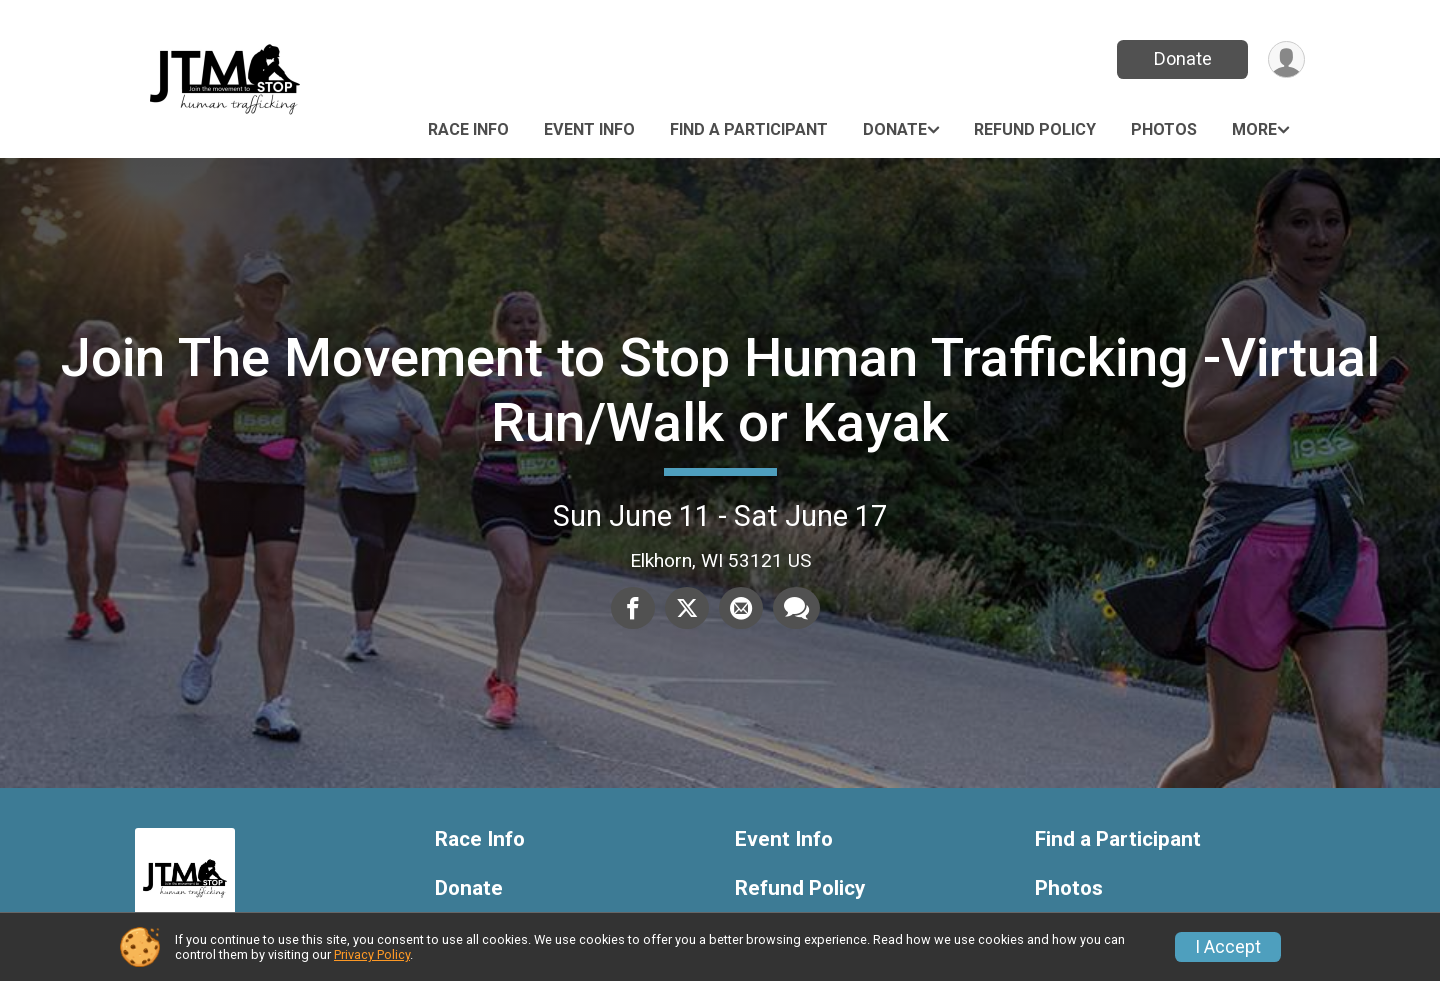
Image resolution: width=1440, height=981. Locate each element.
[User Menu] (1286, 59)
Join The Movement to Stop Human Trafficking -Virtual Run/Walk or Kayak (720, 389)
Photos (1164, 129)
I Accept (1228, 947)
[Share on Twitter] (687, 608)
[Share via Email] (741, 608)
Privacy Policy (372, 954)
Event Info (589, 129)
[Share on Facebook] (633, 608)
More (1254, 129)
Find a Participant (749, 129)
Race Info (468, 129)
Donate (1183, 58)
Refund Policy (1035, 129)
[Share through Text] (796, 608)
